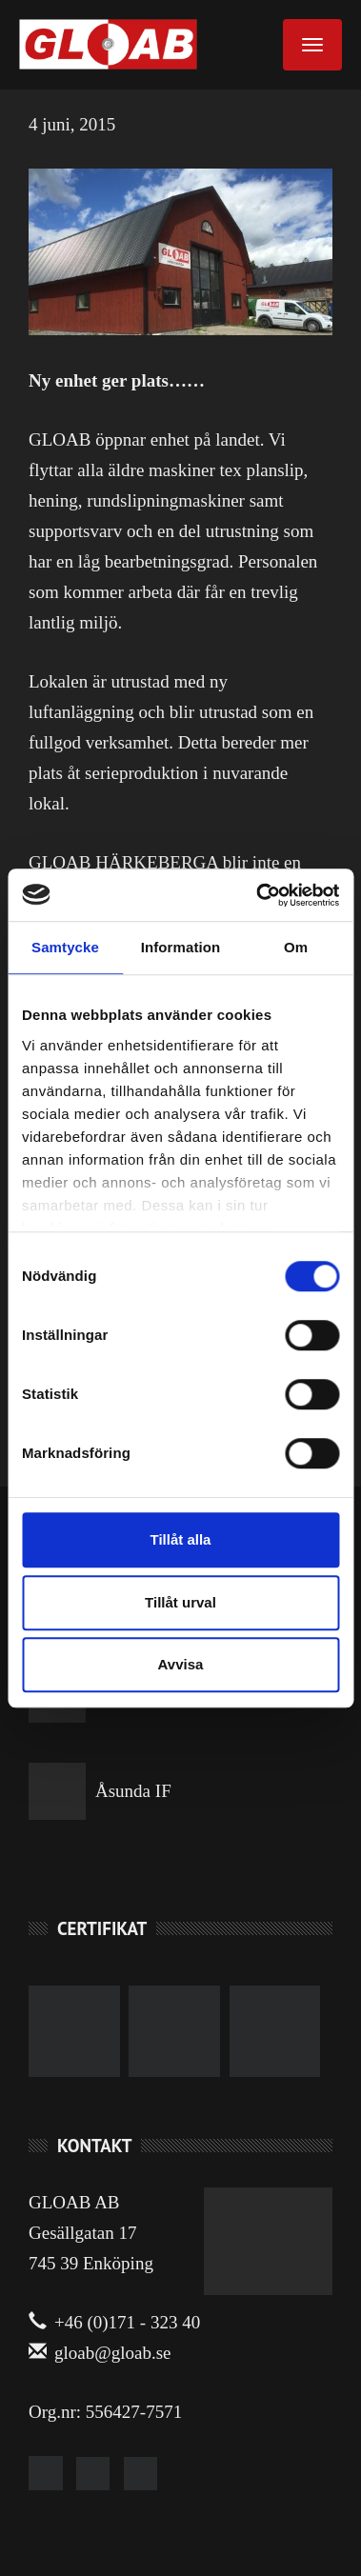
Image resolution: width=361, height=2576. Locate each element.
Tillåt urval (180, 1602)
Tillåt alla (180, 1539)
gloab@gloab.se (100, 2353)
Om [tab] (296, 947)
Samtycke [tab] (65, 947)
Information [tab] (181, 947)
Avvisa (181, 1664)
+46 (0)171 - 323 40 (114, 2322)
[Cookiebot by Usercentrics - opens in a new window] (257, 895)
